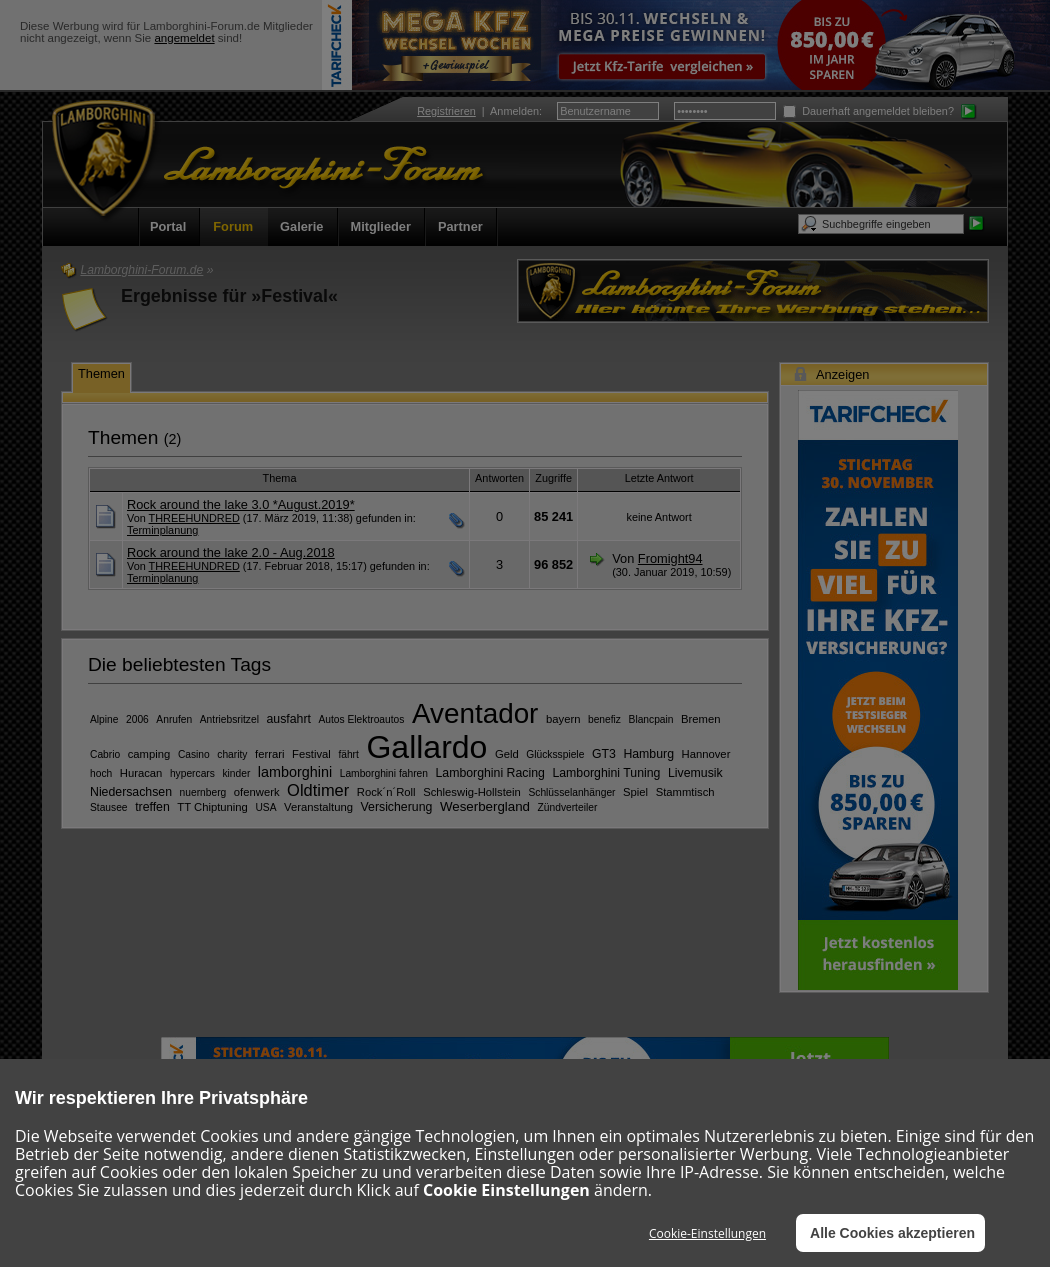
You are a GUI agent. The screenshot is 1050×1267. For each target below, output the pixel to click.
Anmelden (514, 111)
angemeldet (184, 38)
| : (479, 111)
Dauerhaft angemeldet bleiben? (868, 111)
